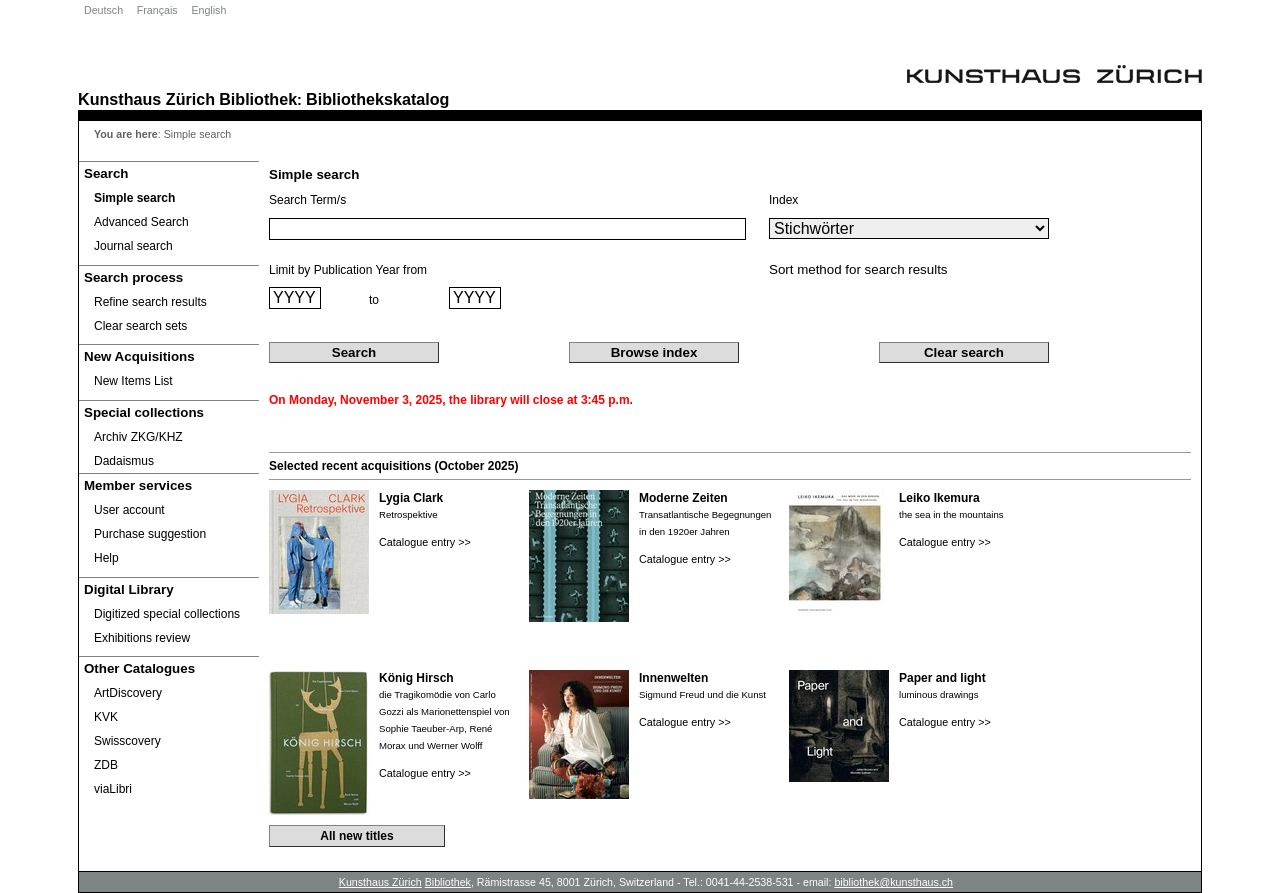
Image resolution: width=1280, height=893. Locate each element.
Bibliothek (258, 99)
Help (106, 558)
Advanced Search (141, 222)
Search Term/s (307, 200)
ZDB (106, 765)
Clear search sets (140, 326)
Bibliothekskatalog (377, 99)
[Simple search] (169, 198)
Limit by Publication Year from (348, 270)
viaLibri (113, 789)
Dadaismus (124, 461)
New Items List (133, 381)
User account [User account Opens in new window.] (129, 510)
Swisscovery (127, 741)
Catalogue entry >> (425, 542)
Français (157, 10)
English (208, 10)
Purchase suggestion (150, 534)
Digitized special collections (167, 614)
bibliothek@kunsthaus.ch (893, 882)
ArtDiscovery (128, 693)
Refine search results (150, 302)
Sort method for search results (858, 269)
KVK (106, 717)
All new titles (356, 836)
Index (783, 200)
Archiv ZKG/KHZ (138, 437)
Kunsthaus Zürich (146, 99)
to (374, 300)
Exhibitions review (142, 638)
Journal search (133, 246)
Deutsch (103, 10)
